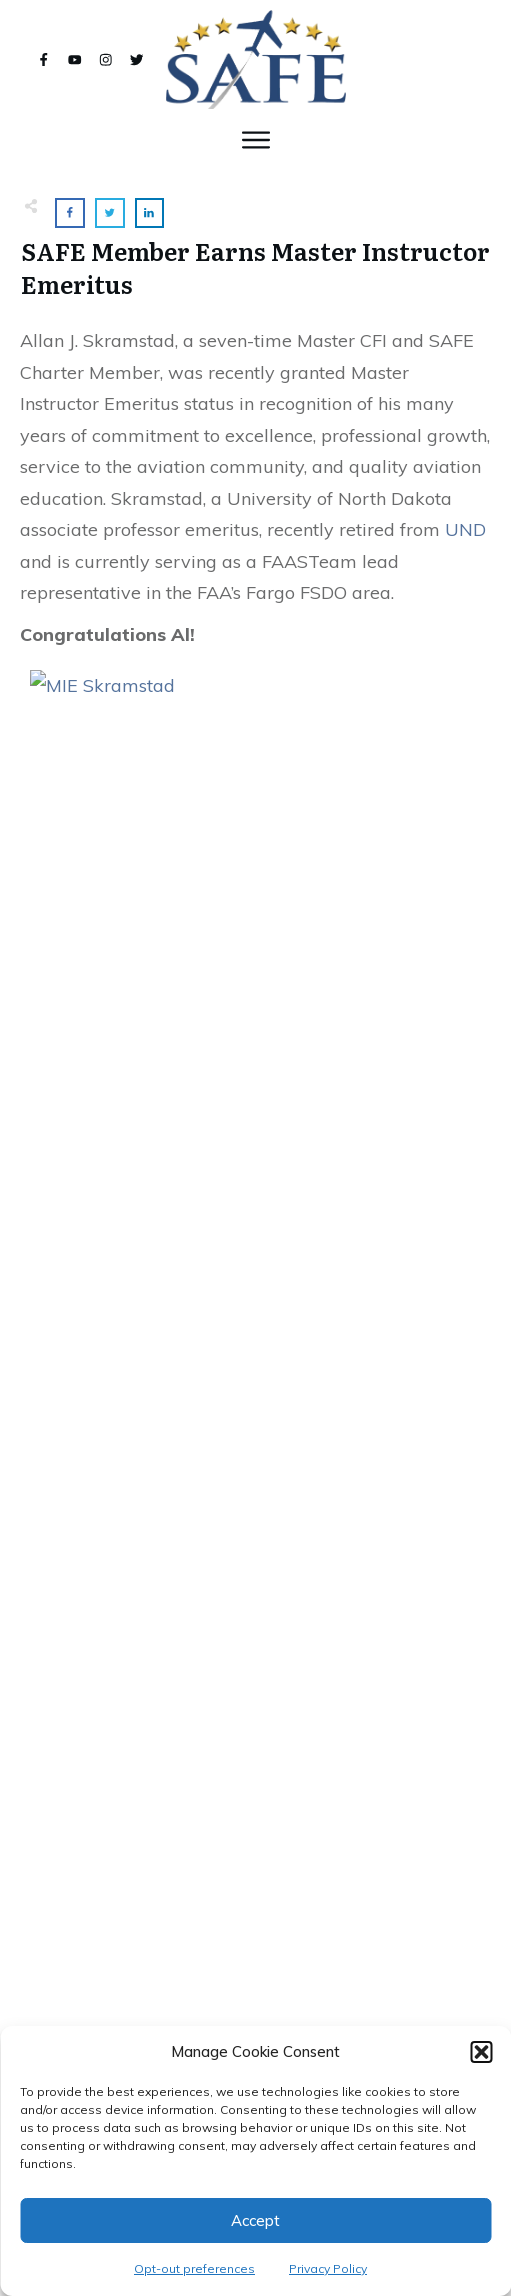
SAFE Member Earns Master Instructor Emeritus (255, 267)
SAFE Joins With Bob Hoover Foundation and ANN (255, 1450)
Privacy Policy (328, 2268)
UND (465, 529)
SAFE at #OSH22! (255, 1689)
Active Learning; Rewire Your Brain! (255, 1927)
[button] (481, 2052)
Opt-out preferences (194, 2268)
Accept (255, 2220)
